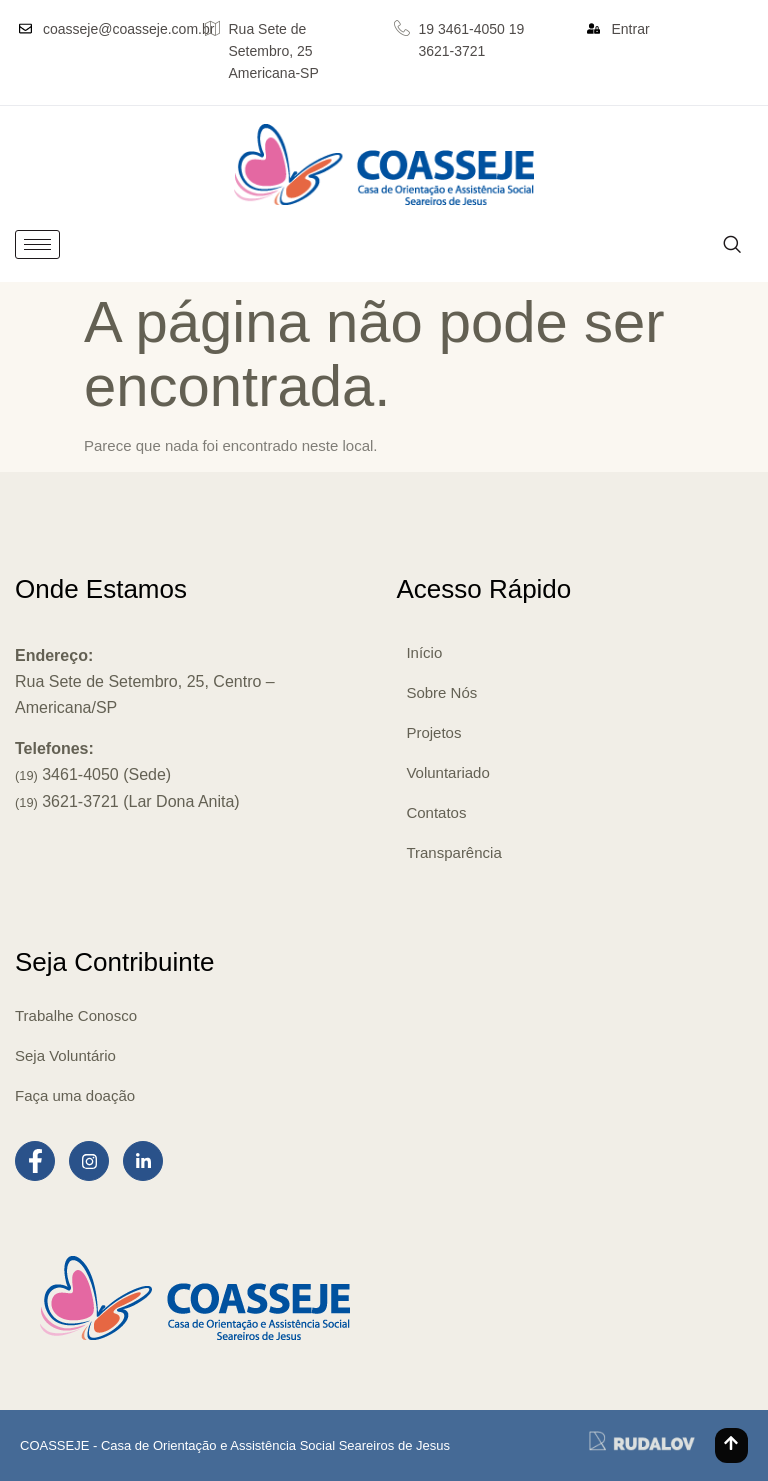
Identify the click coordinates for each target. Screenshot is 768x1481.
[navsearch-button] (731, 244)
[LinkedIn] (143, 1161)
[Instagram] (89, 1161)
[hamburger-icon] (37, 244)
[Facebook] (35, 1161)
